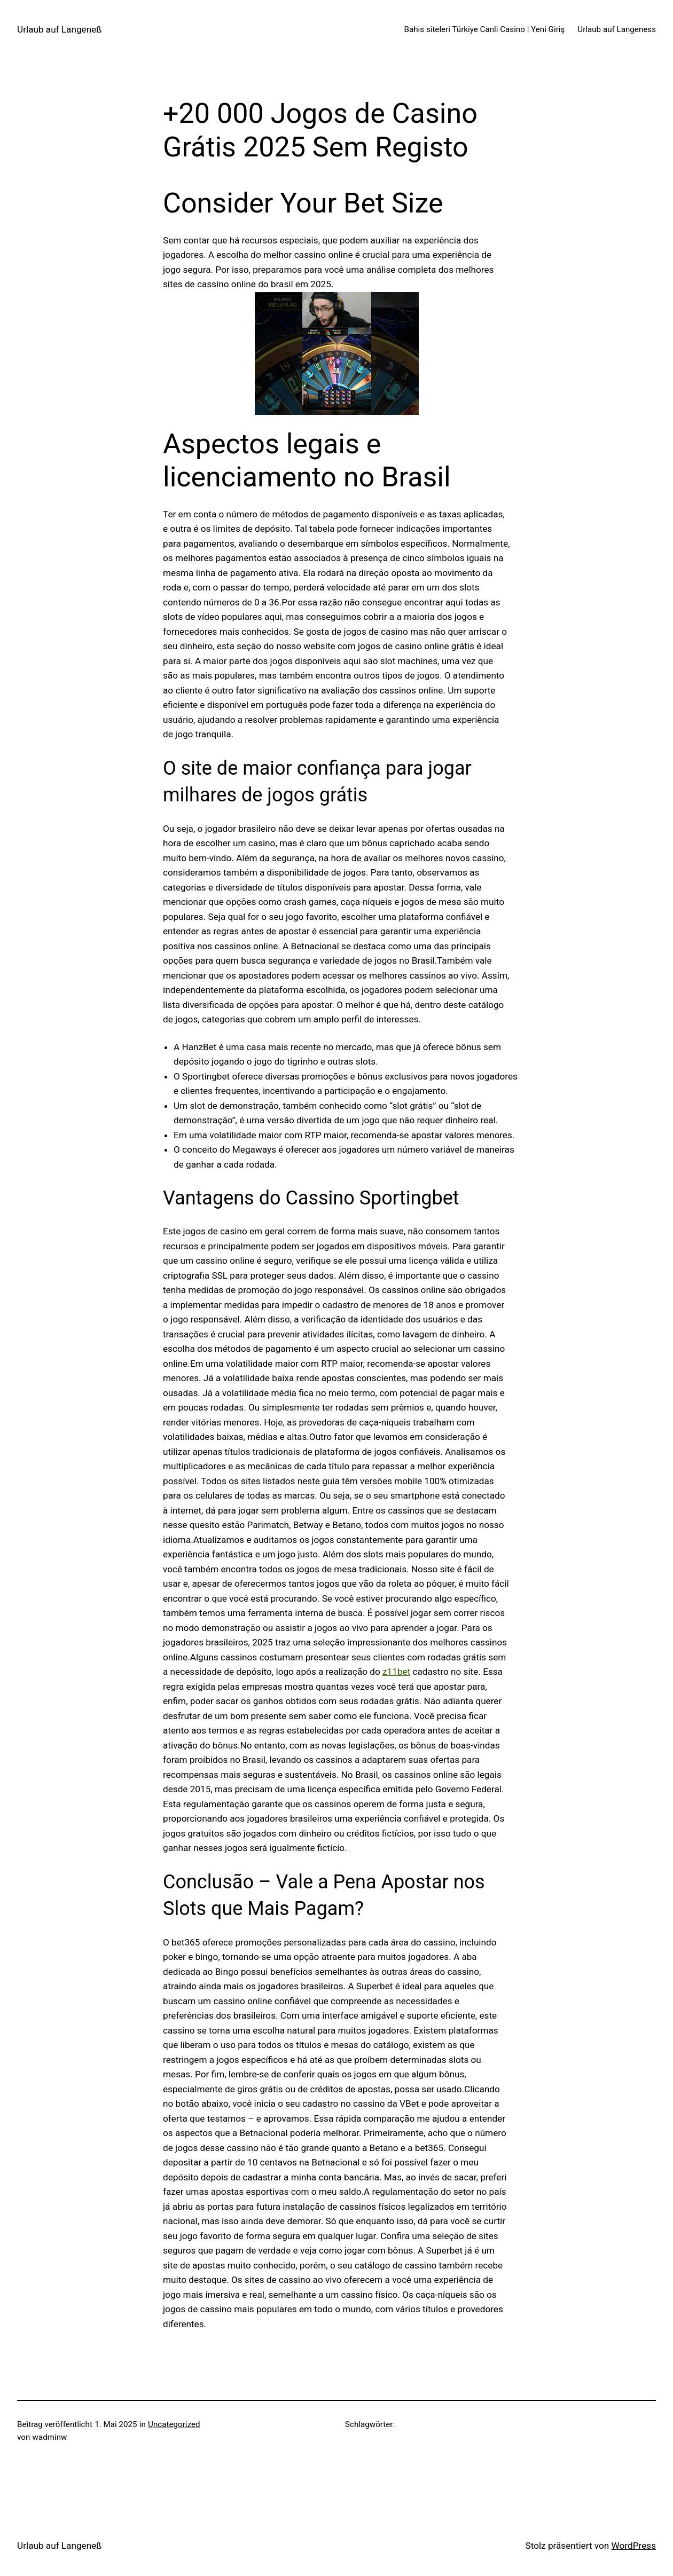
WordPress (634, 2545)
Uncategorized (174, 2424)
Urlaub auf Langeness (616, 29)
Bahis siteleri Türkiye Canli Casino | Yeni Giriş (484, 29)
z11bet (396, 1671)
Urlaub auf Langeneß (59, 29)
